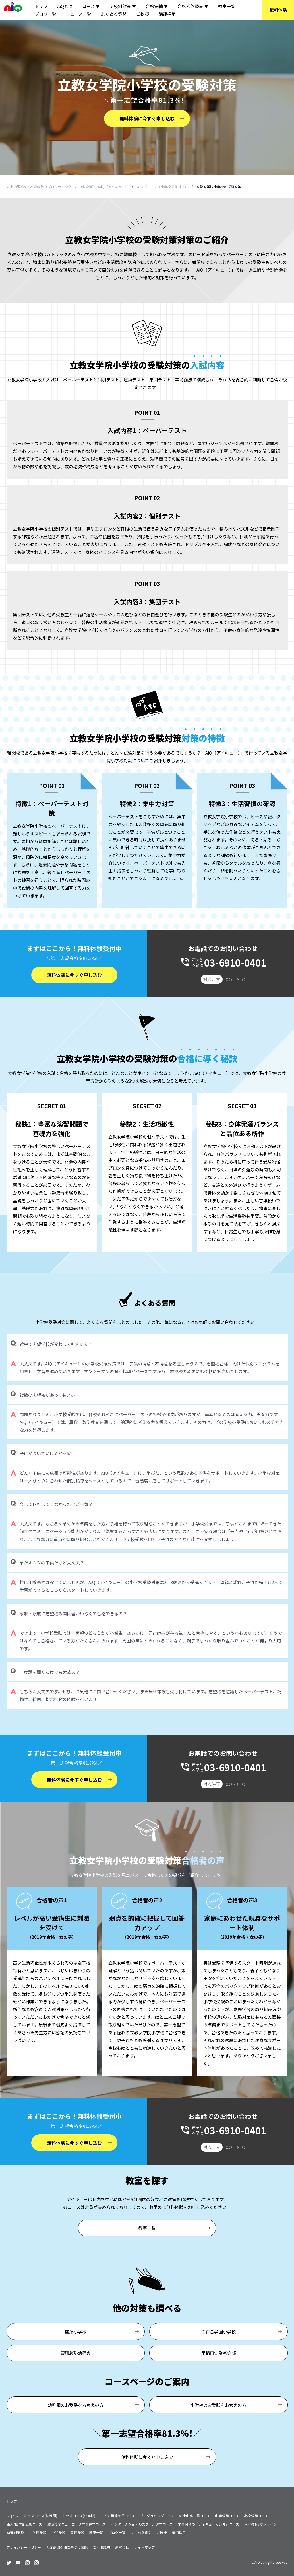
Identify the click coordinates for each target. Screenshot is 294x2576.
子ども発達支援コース (117, 2515)
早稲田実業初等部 (218, 2353)
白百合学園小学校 (218, 2331)
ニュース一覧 (78, 14)
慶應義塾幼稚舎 (76, 2353)
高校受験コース (256, 2515)
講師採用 (167, 14)
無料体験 (278, 10)
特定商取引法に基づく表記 (67, 2547)
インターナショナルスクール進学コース (142, 2524)
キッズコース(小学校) (78, 2515)
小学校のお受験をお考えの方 (218, 2405)
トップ (41, 6)
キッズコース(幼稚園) (40, 2515)
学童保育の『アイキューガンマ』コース (208, 2524)
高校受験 (77, 2532)
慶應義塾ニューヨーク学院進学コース (76, 2524)
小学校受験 (37, 2532)
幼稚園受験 (15, 2532)
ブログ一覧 (45, 14)
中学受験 (58, 2532)
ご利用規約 (101, 2547)
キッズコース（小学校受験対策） (162, 186)
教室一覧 (226, 6)
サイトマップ (144, 2547)
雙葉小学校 (75, 2331)
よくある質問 (114, 14)
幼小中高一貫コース (194, 2515)
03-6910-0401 (235, 962)
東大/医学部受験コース (24, 2524)
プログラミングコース (157, 2515)
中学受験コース (227, 2515)
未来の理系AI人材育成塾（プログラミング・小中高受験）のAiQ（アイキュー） (67, 186)
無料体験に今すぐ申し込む (147, 118)
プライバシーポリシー (24, 2547)
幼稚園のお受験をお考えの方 (76, 2405)
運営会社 (122, 2547)
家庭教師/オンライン (260, 2524)
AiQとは (65, 6)
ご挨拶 (142, 14)
